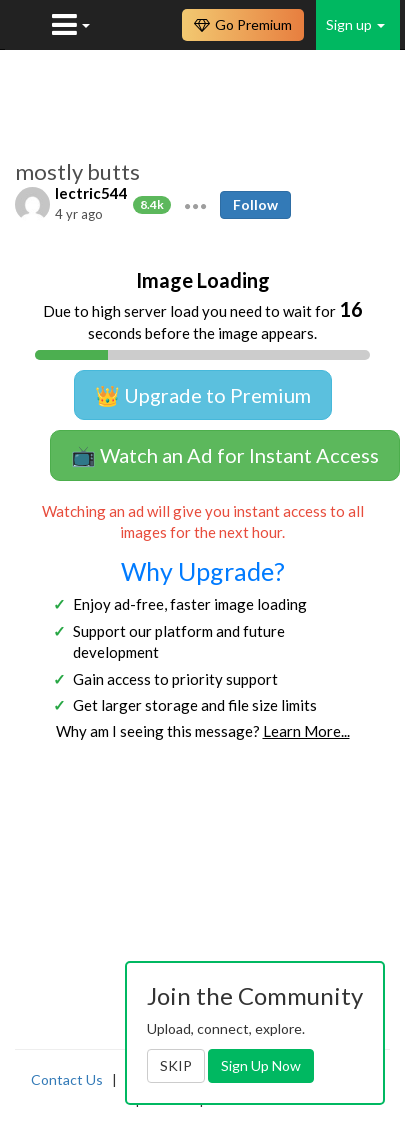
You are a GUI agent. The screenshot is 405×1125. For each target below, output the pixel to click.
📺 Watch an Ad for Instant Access (225, 455)
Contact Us (67, 1079)
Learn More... (306, 731)
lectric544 (91, 193)
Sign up (355, 24)
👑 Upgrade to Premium (203, 395)
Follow (255, 204)
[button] (195, 205)
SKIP (176, 1065)
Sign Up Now (261, 1065)
